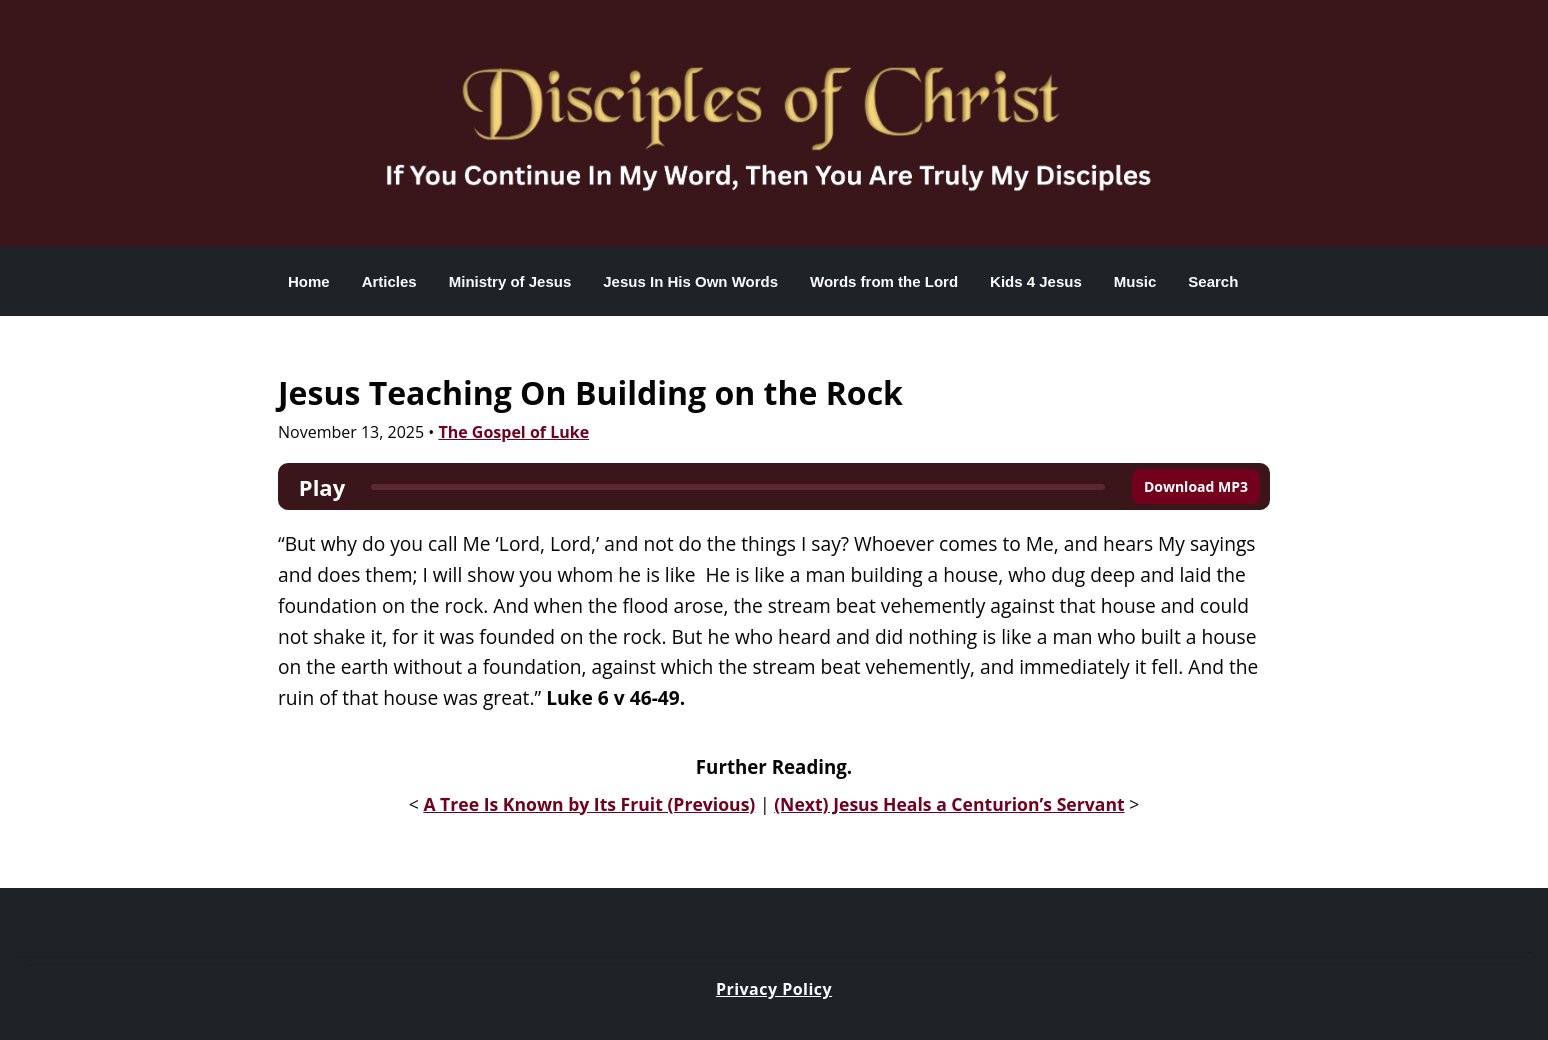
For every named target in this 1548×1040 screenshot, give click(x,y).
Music (1135, 281)
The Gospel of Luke (513, 432)
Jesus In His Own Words (690, 281)
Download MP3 (1196, 486)
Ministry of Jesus (510, 281)
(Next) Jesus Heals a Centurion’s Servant (949, 804)
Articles (389, 281)
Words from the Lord (884, 281)
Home (309, 281)
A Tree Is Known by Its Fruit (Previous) (589, 804)
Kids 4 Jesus (1036, 281)
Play (322, 487)
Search (1213, 281)
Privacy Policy (774, 989)
